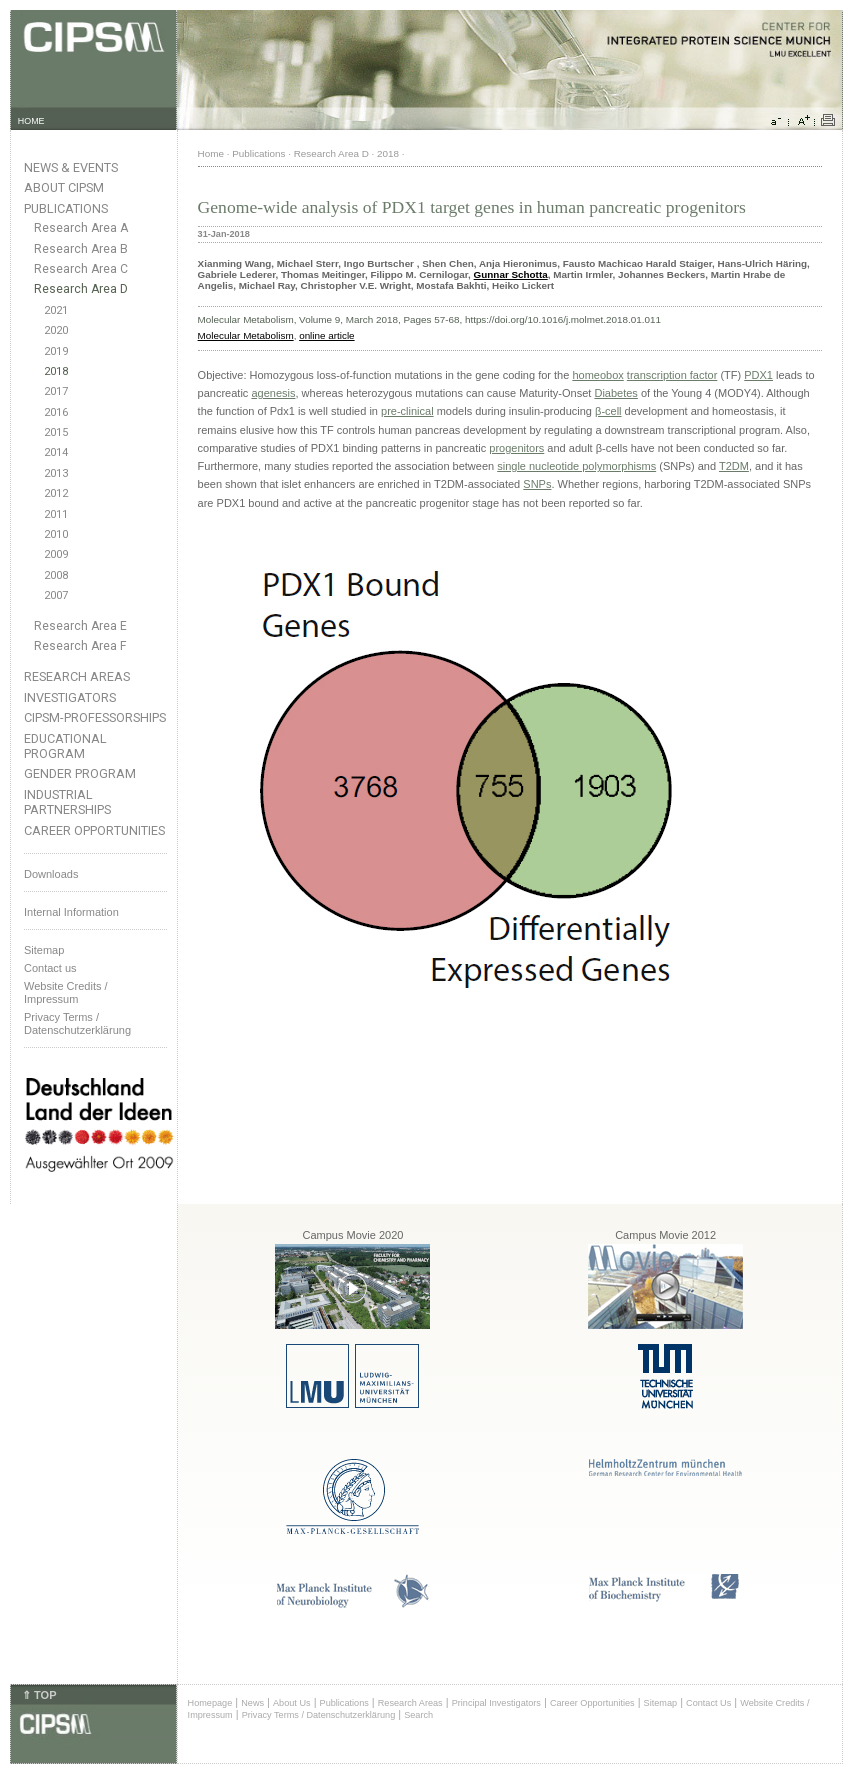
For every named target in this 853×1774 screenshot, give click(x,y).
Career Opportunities (94, 830)
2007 (56, 595)
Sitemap (44, 950)
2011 (56, 514)
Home (211, 153)
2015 (56, 432)
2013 (56, 473)
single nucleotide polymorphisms (576, 466)
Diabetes (615, 393)
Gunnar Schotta (511, 274)
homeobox (597, 375)
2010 (56, 534)
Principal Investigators (496, 1703)
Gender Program (80, 773)
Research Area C (81, 269)
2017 (56, 391)
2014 (56, 452)
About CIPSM (64, 187)
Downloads (51, 874)
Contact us (50, 968)
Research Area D (81, 289)
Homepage (210, 1703)
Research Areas (77, 676)
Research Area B (81, 249)
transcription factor (672, 375)
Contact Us (708, 1703)
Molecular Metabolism (246, 335)
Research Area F (80, 646)
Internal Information (71, 912)
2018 (56, 371)
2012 (56, 493)
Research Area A (81, 228)
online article (326, 335)
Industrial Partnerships (67, 802)
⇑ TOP (39, 1695)
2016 (56, 412)
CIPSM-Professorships (95, 717)
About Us (292, 1703)
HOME (31, 121)
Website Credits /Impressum (66, 992)
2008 (56, 575)
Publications (66, 208)
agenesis (273, 393)
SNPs (537, 484)
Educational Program (65, 746)
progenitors (516, 448)
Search (418, 1715)
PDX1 (758, 375)
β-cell (608, 411)
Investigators (70, 697)
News (252, 1703)
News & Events (71, 167)
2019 (56, 351)
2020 (56, 330)
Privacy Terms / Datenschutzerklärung (77, 1023)
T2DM (734, 466)
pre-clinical (407, 411)
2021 (56, 310)
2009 (56, 554)
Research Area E (80, 626)
